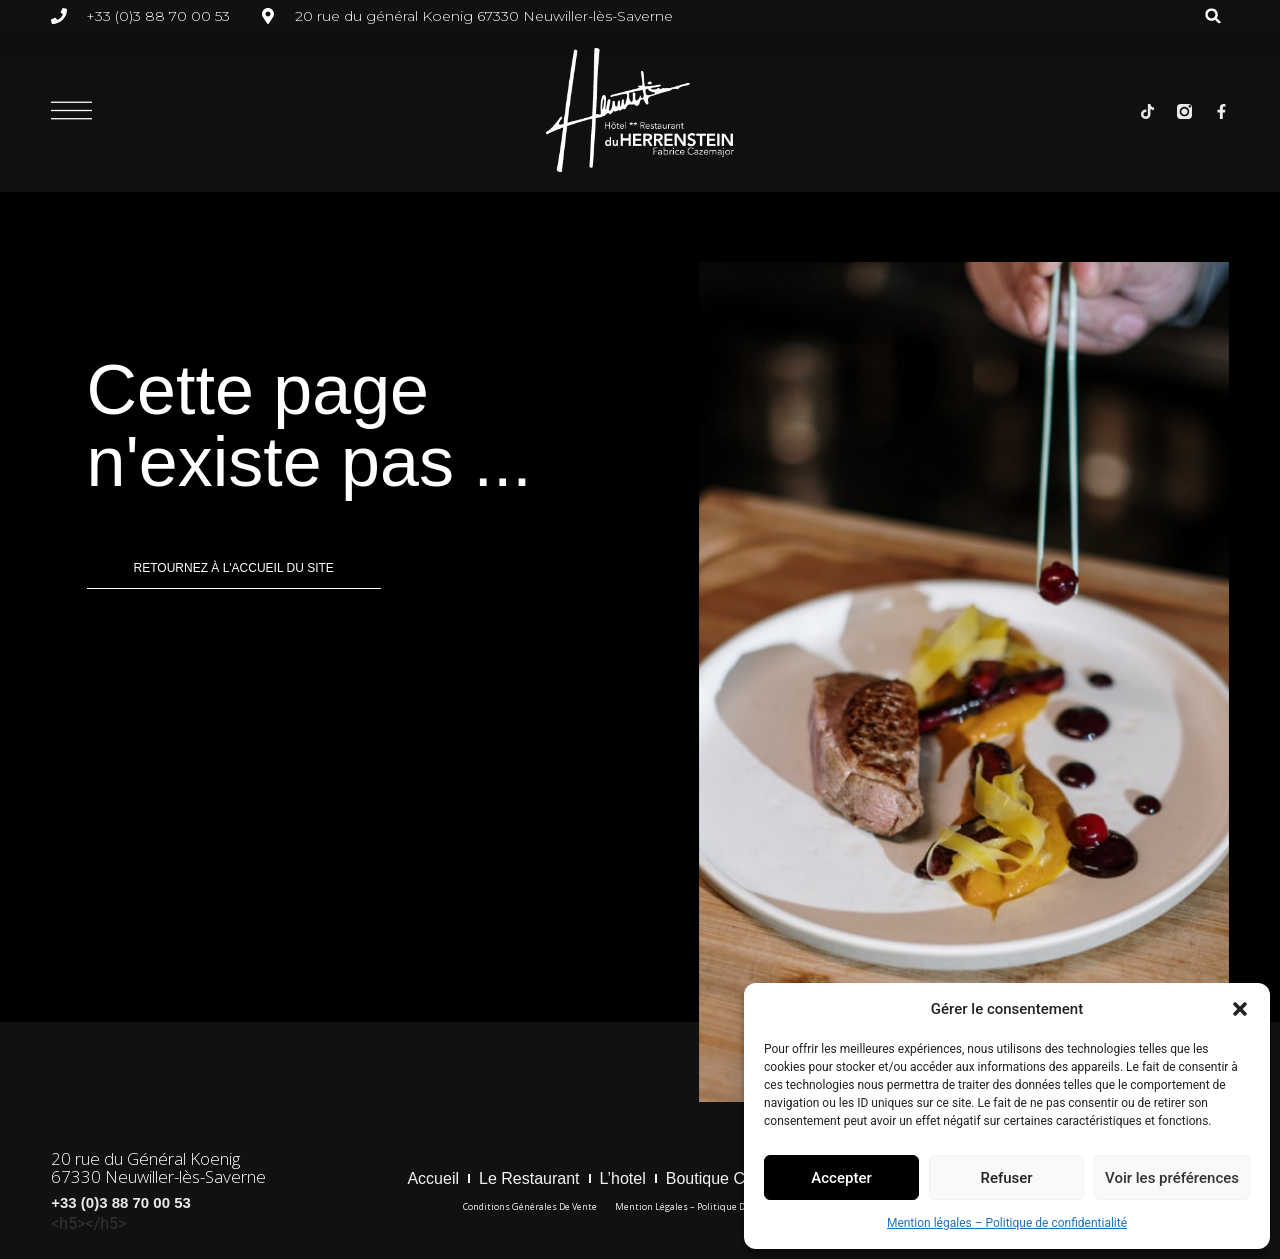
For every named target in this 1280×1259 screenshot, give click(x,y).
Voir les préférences (1172, 1178)
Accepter (841, 1178)
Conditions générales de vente (530, 1206)
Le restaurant (529, 1178)
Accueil (433, 1178)
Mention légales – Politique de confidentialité (1007, 1223)
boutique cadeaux (732, 1178)
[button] (1240, 1009)
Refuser (1006, 1178)
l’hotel (623, 1178)
